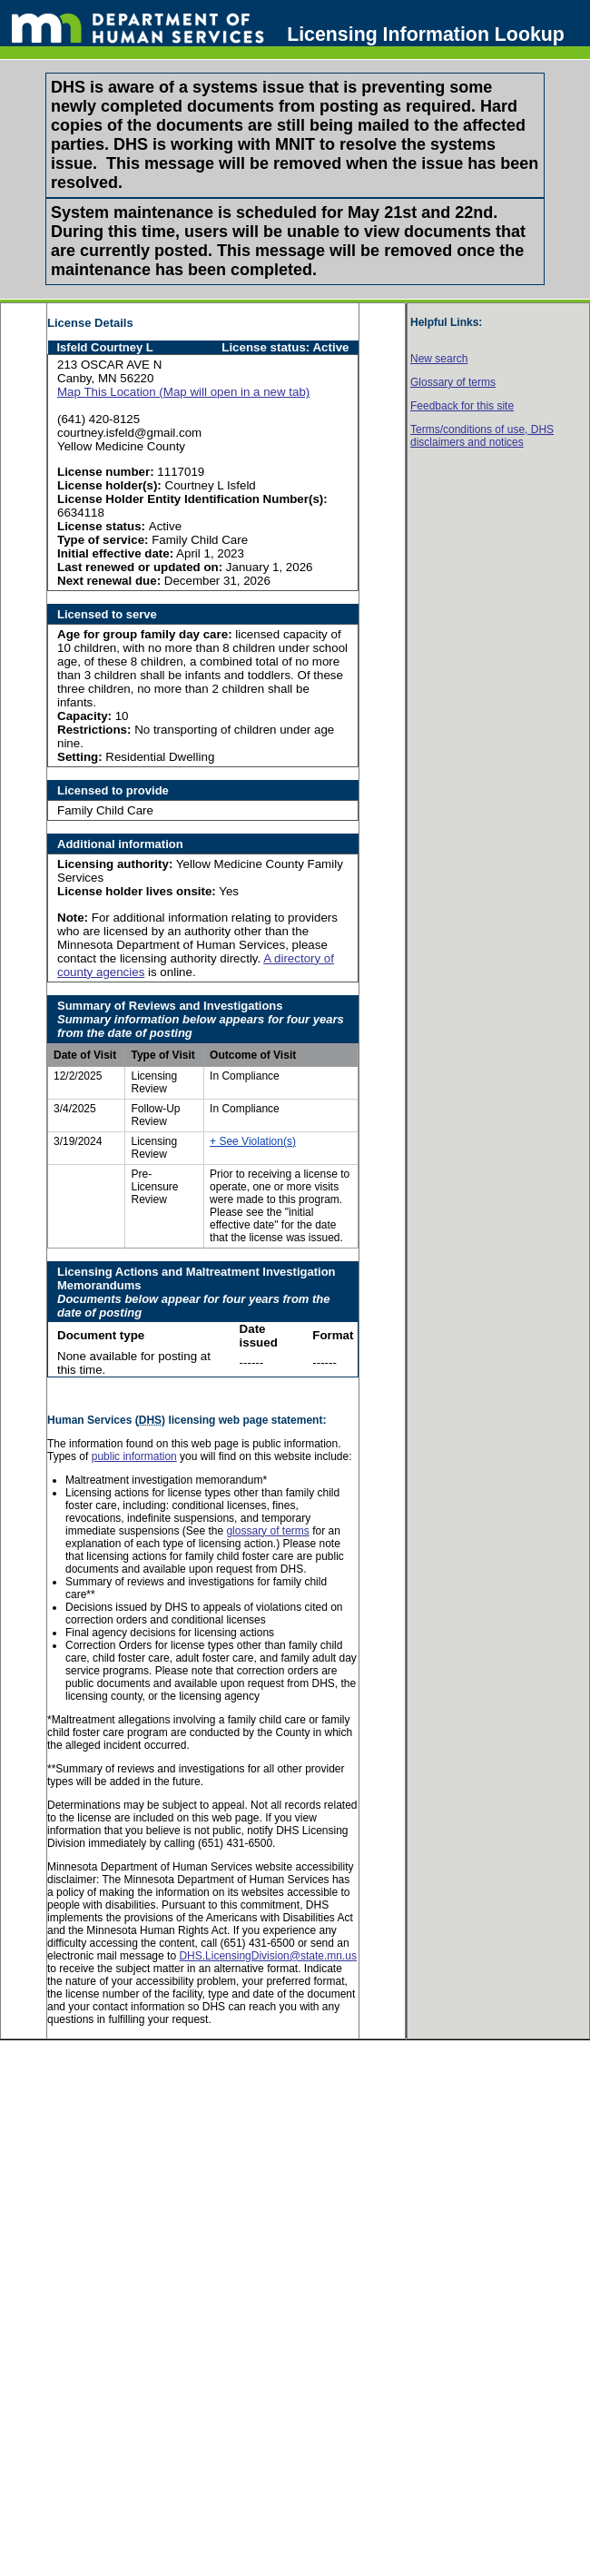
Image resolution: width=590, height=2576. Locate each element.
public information (134, 1456)
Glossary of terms (453, 382)
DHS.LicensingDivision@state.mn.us (268, 1955)
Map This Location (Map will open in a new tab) (183, 392)
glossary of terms (267, 1531)
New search (438, 358)
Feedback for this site (462, 406)
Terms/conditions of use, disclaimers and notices (482, 436)
